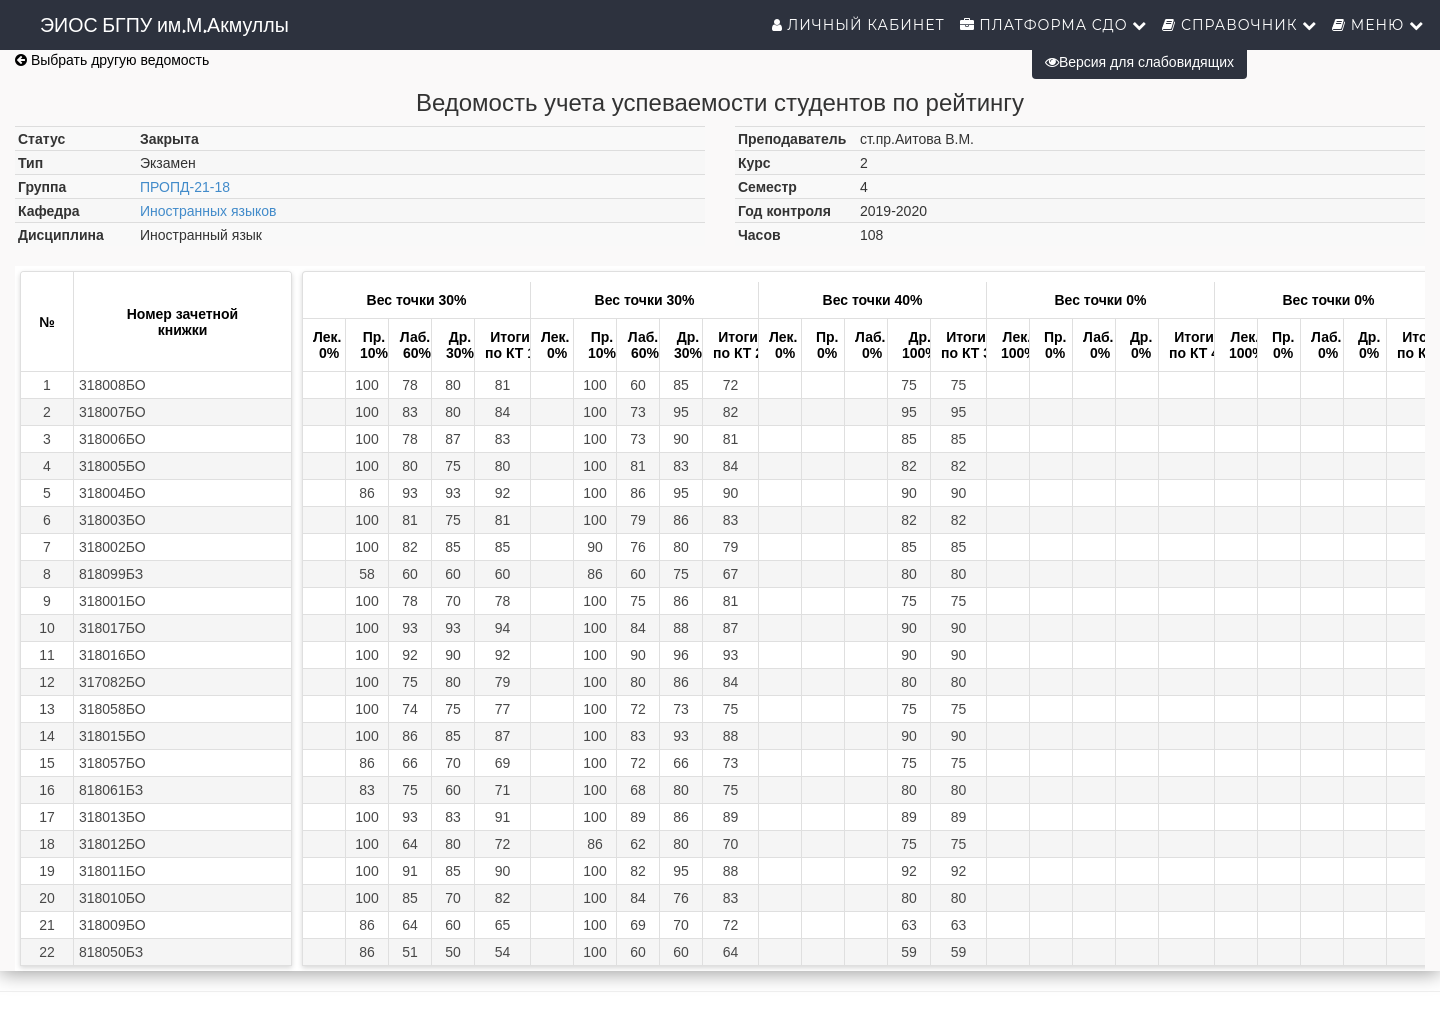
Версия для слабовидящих (1139, 62)
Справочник (1239, 25)
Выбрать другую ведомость (112, 60)
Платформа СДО (1054, 25)
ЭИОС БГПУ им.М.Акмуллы (164, 25)
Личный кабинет (858, 25)
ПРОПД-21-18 (185, 187)
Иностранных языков (208, 211)
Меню (1378, 25)
